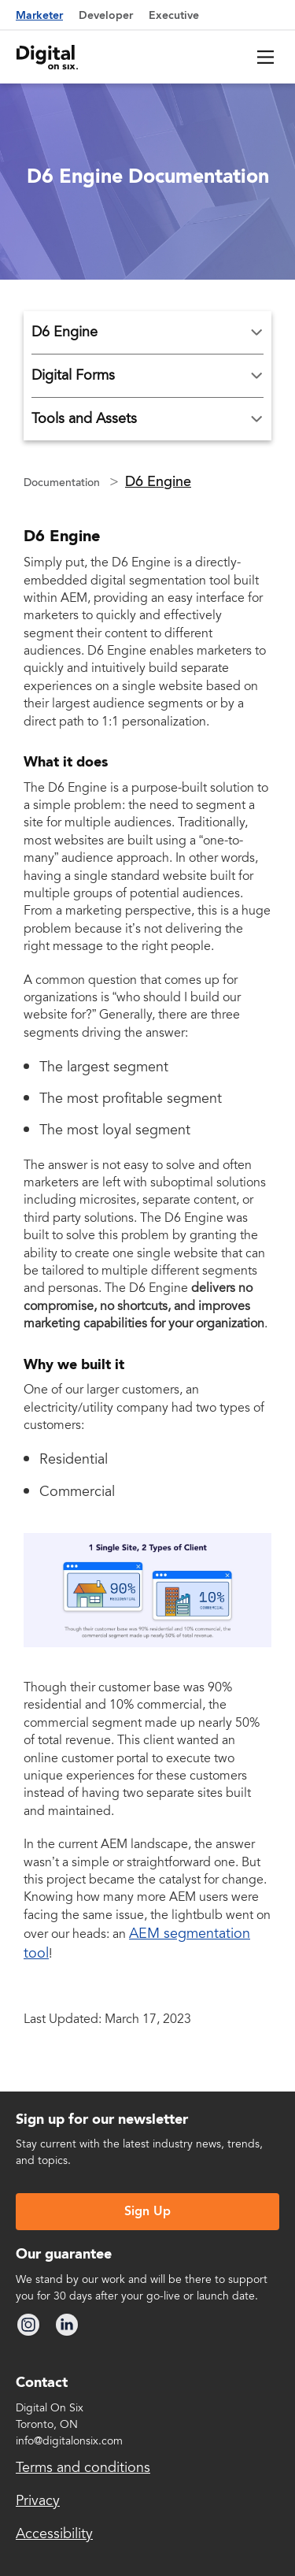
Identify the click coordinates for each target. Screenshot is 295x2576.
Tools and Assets (84, 419)
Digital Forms (73, 375)
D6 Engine (64, 332)
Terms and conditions (83, 2467)
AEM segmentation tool (137, 1943)
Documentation (63, 483)
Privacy (38, 2500)
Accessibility (54, 2533)
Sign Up (147, 2212)
